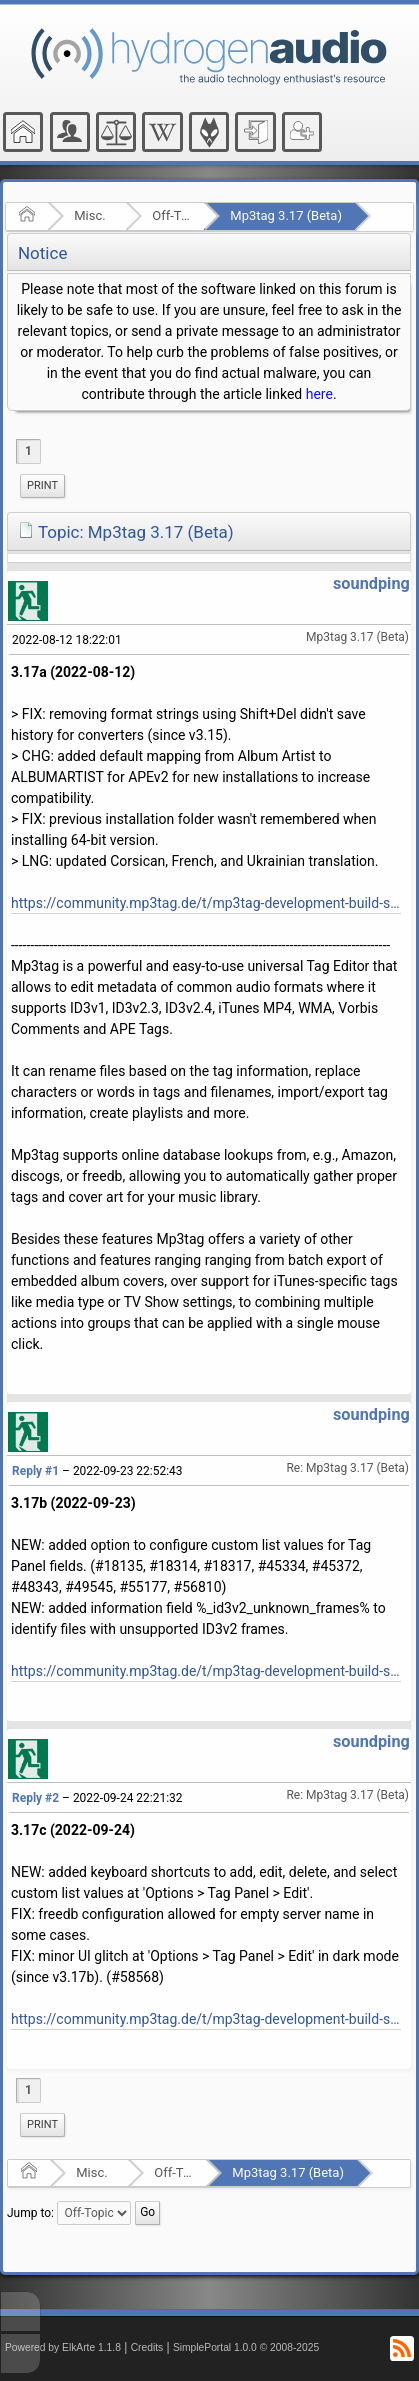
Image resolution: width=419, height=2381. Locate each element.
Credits (147, 2347)
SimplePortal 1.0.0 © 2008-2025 (246, 2347)
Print (42, 485)
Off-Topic (171, 215)
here (319, 394)
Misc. (89, 215)
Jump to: (30, 2213)
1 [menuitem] (28, 451)
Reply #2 (35, 1798)
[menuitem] (42, 486)
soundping (371, 583)
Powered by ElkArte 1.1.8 (63, 2347)
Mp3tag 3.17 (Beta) (286, 215)
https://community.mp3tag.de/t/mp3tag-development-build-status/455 (206, 903)
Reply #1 (35, 1471)
